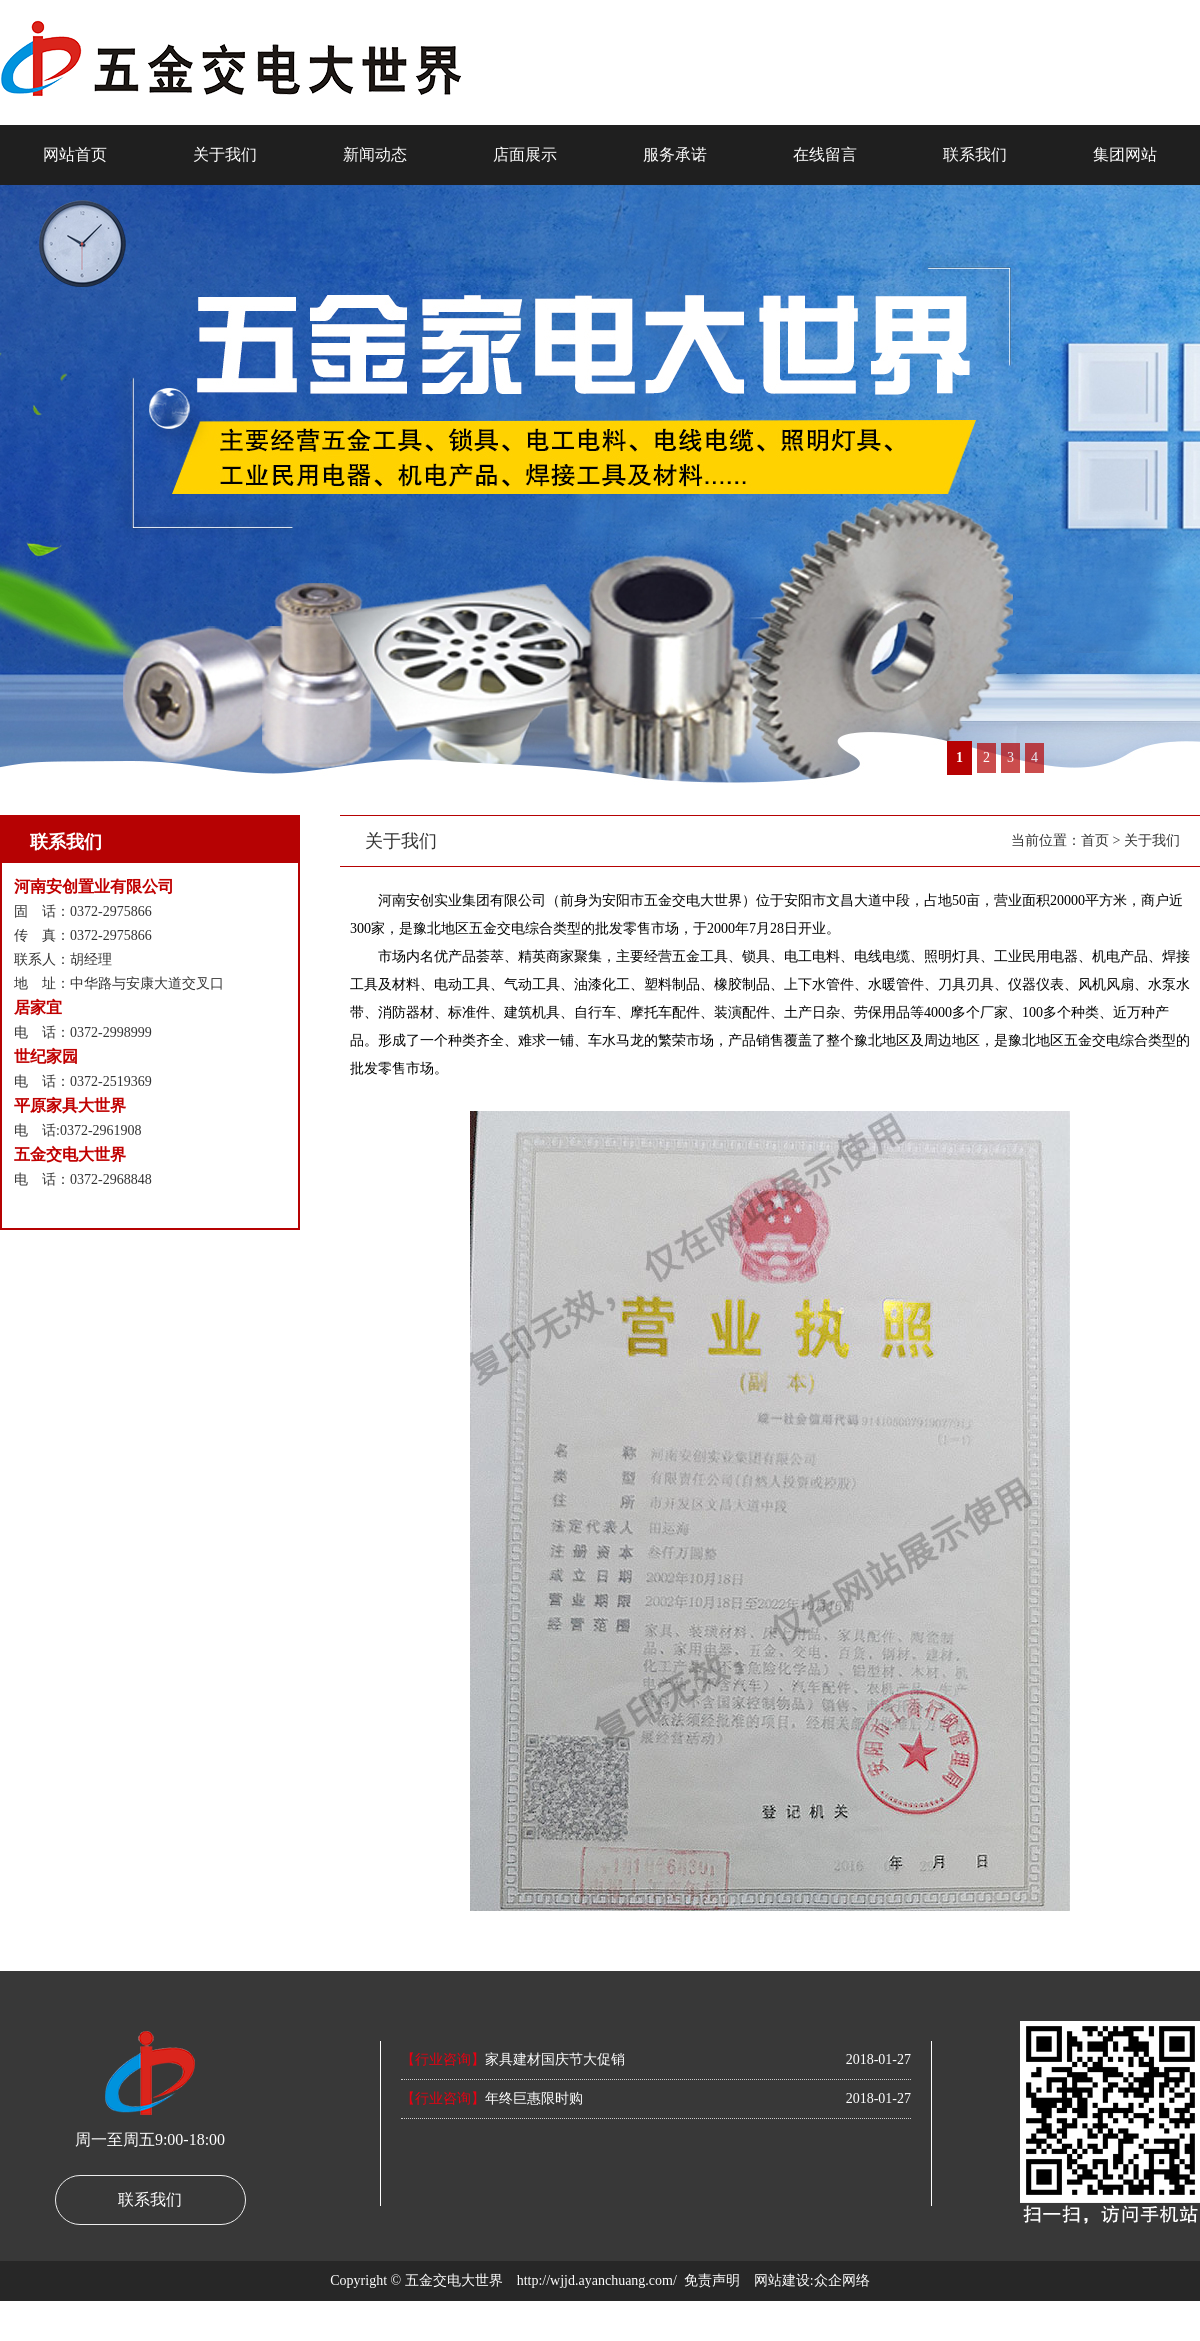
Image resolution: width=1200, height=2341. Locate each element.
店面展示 (525, 154)
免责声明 (712, 2280)
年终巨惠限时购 (492, 2098)
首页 (1095, 840)
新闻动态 (375, 154)
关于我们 (225, 154)
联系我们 (975, 154)
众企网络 (842, 2280)
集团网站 (1125, 154)
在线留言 (825, 154)
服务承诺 (675, 154)
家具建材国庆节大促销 (513, 2059)
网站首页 (75, 154)
